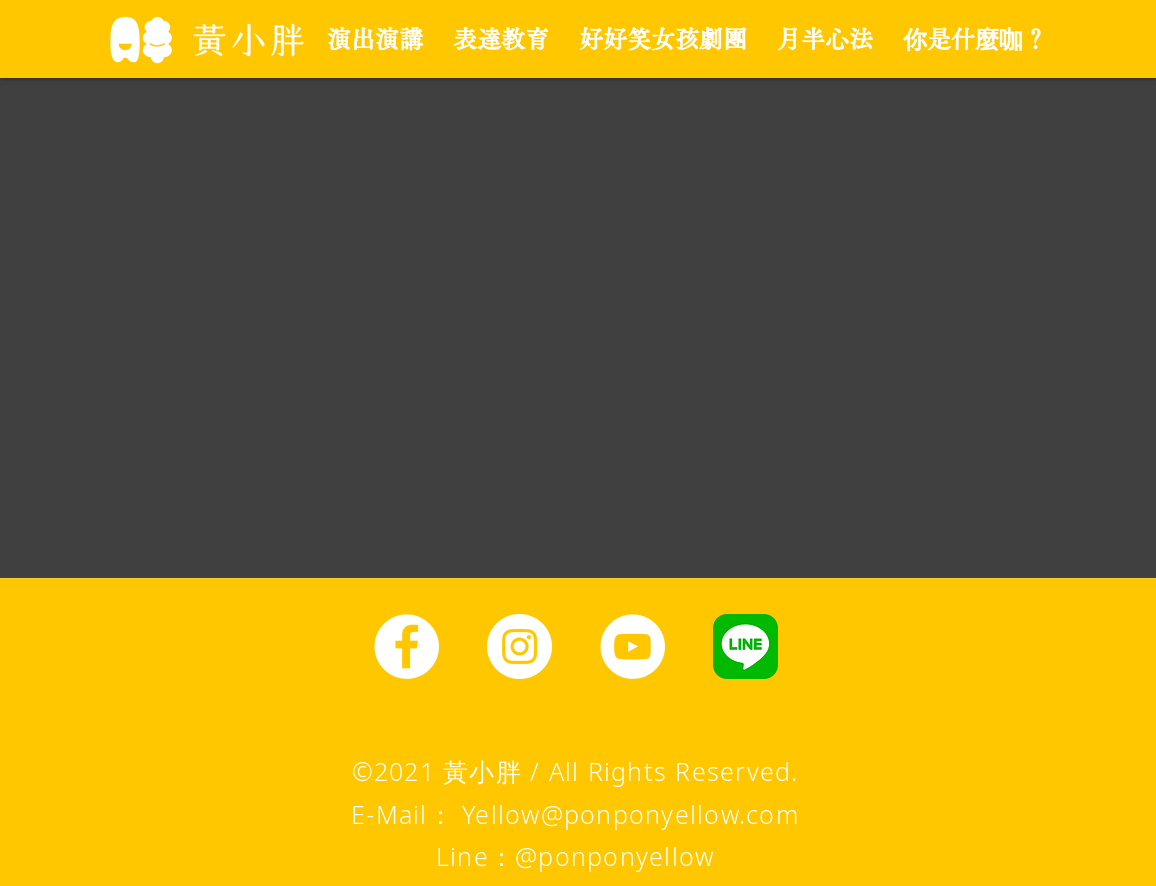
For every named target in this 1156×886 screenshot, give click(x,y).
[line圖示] (745, 646)
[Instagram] (519, 646)
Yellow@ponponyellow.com (630, 814)
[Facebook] (406, 646)
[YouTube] (632, 646)
